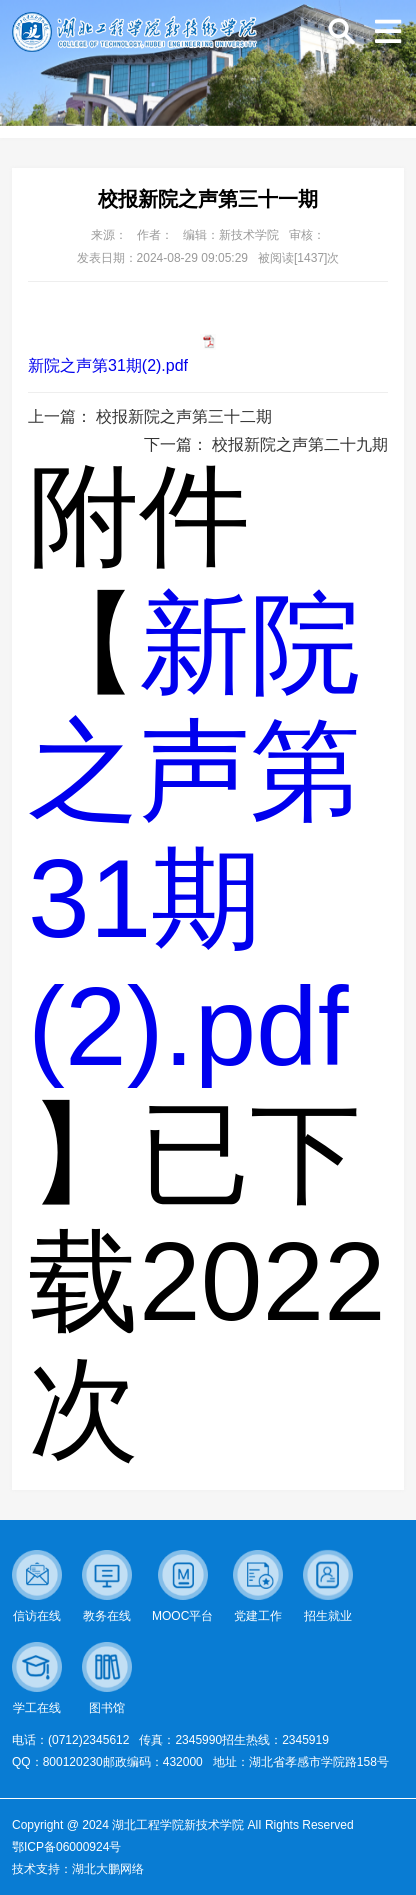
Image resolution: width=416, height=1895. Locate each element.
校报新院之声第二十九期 (300, 444)
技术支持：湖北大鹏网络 (78, 1869)
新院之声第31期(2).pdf (108, 365)
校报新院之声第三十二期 (184, 416)
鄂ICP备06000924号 (66, 1847)
